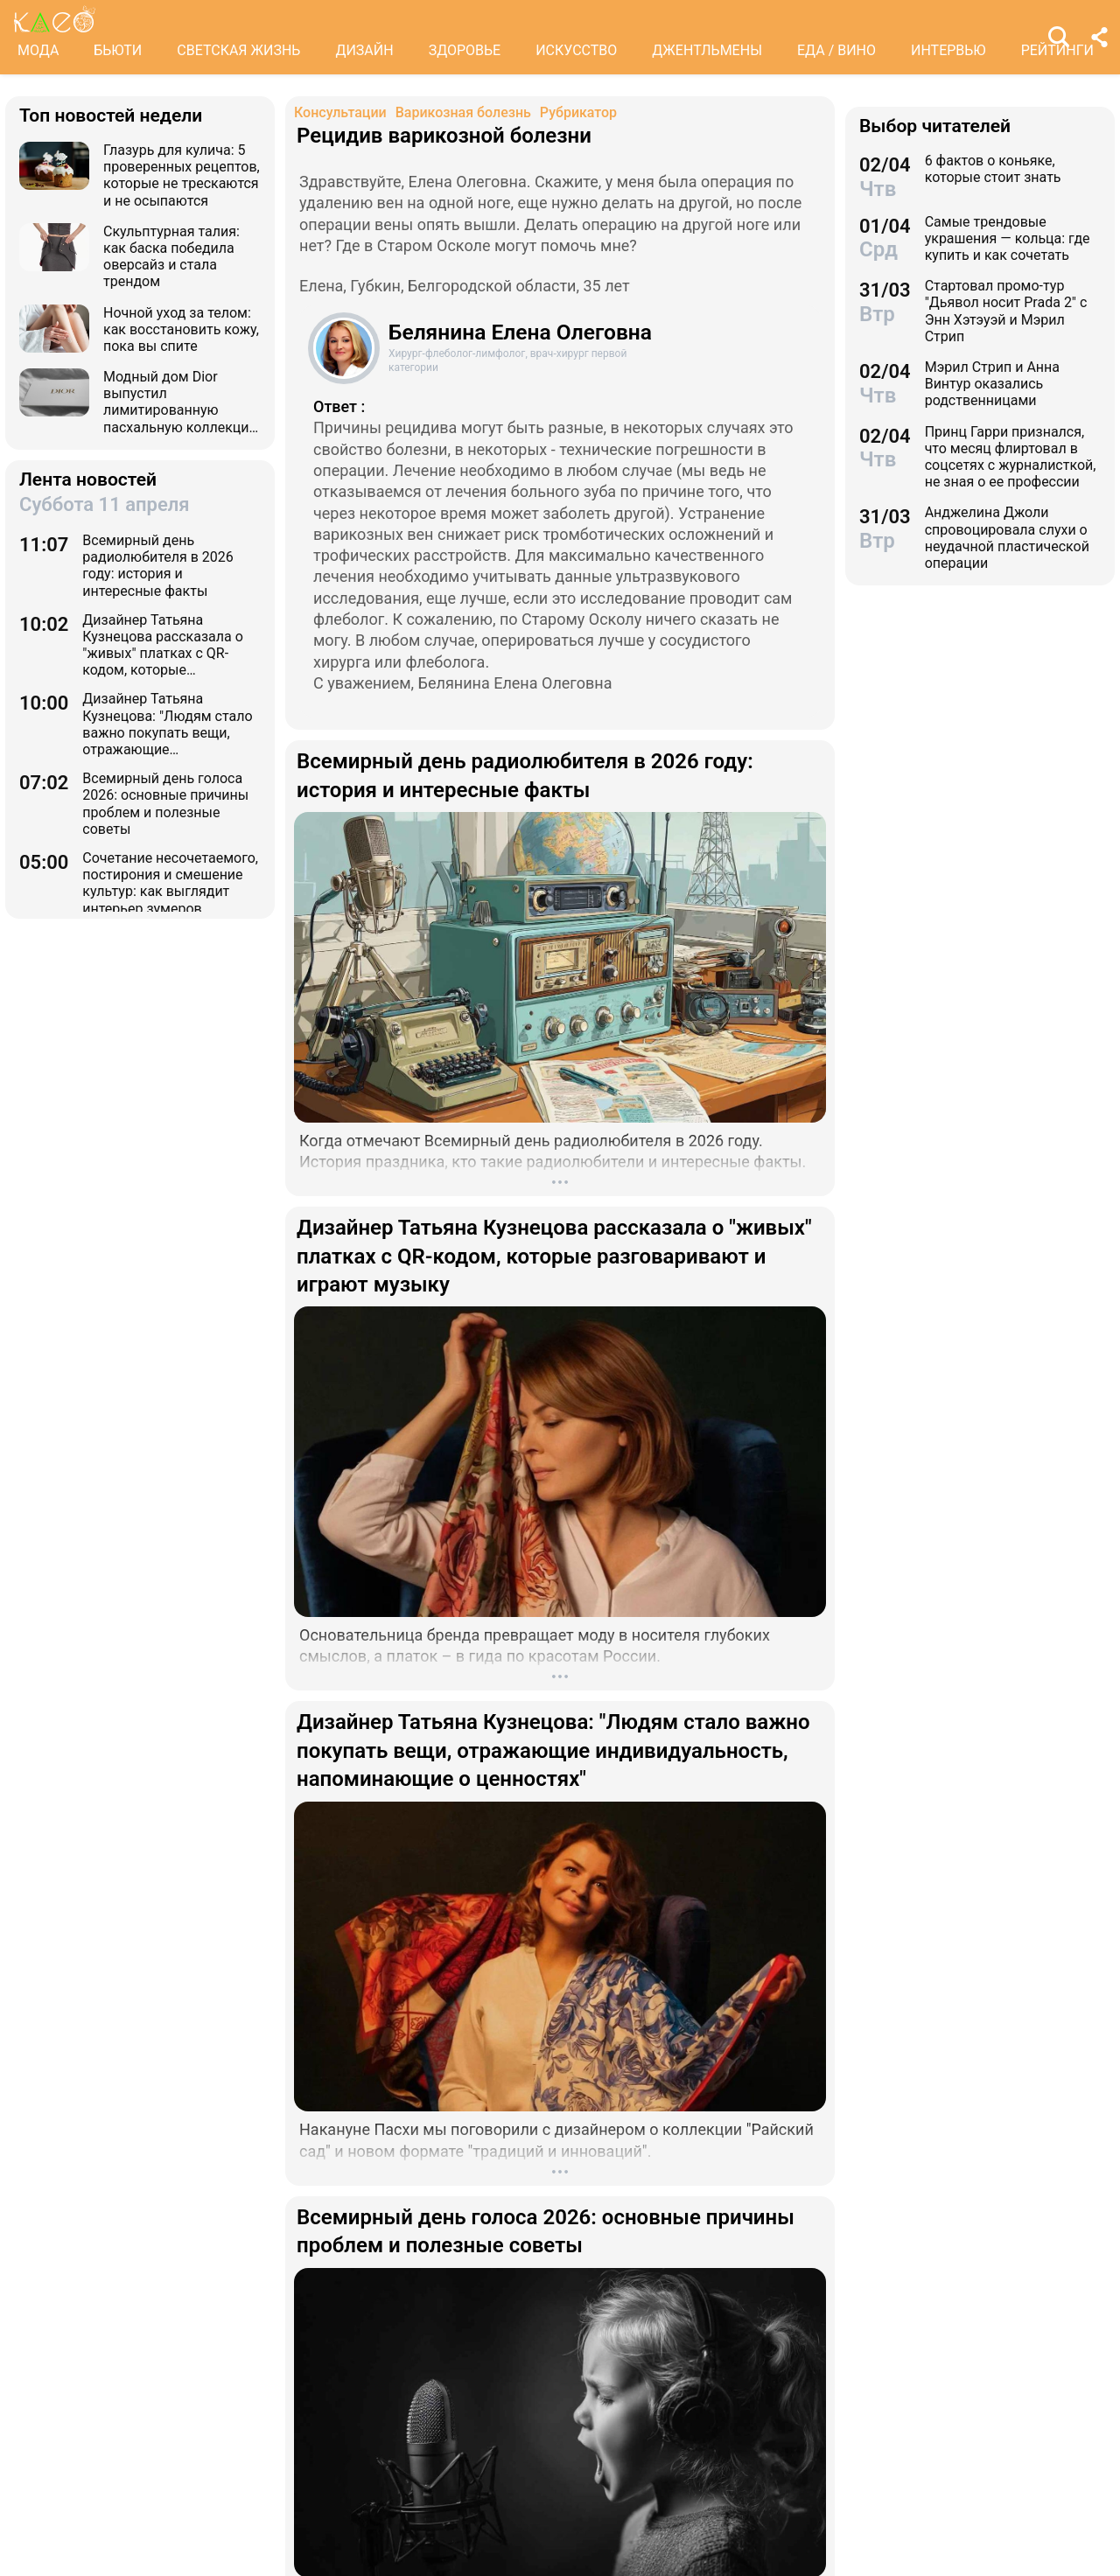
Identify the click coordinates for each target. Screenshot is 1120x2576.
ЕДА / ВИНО (836, 50)
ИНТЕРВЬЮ (948, 50)
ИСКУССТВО (576, 50)
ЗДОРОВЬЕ (465, 50)
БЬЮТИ (118, 50)
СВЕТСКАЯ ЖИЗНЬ (238, 50)
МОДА (38, 50)
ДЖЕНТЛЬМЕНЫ (707, 50)
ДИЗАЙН (364, 50)
